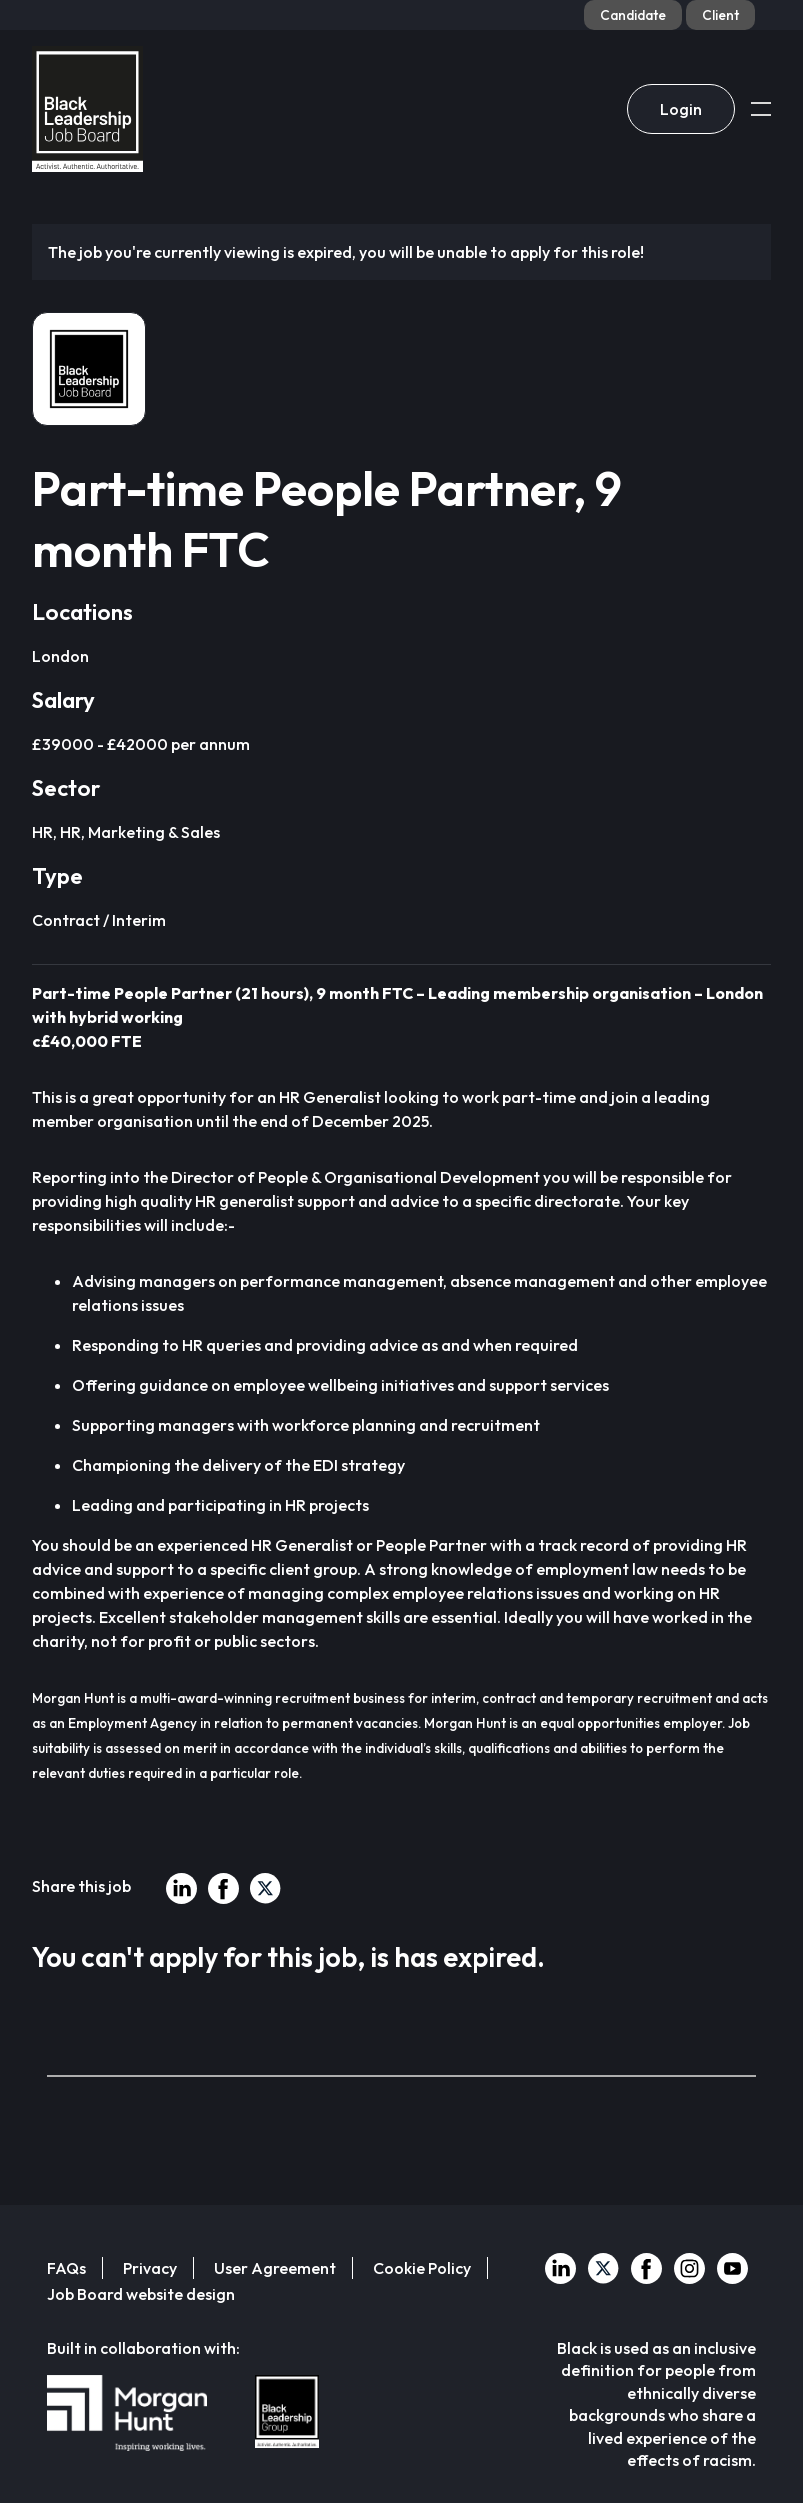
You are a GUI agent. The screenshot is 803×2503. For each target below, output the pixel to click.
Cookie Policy (422, 2268)
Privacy (150, 2268)
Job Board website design (141, 2294)
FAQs (66, 2268)
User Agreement (275, 2268)
